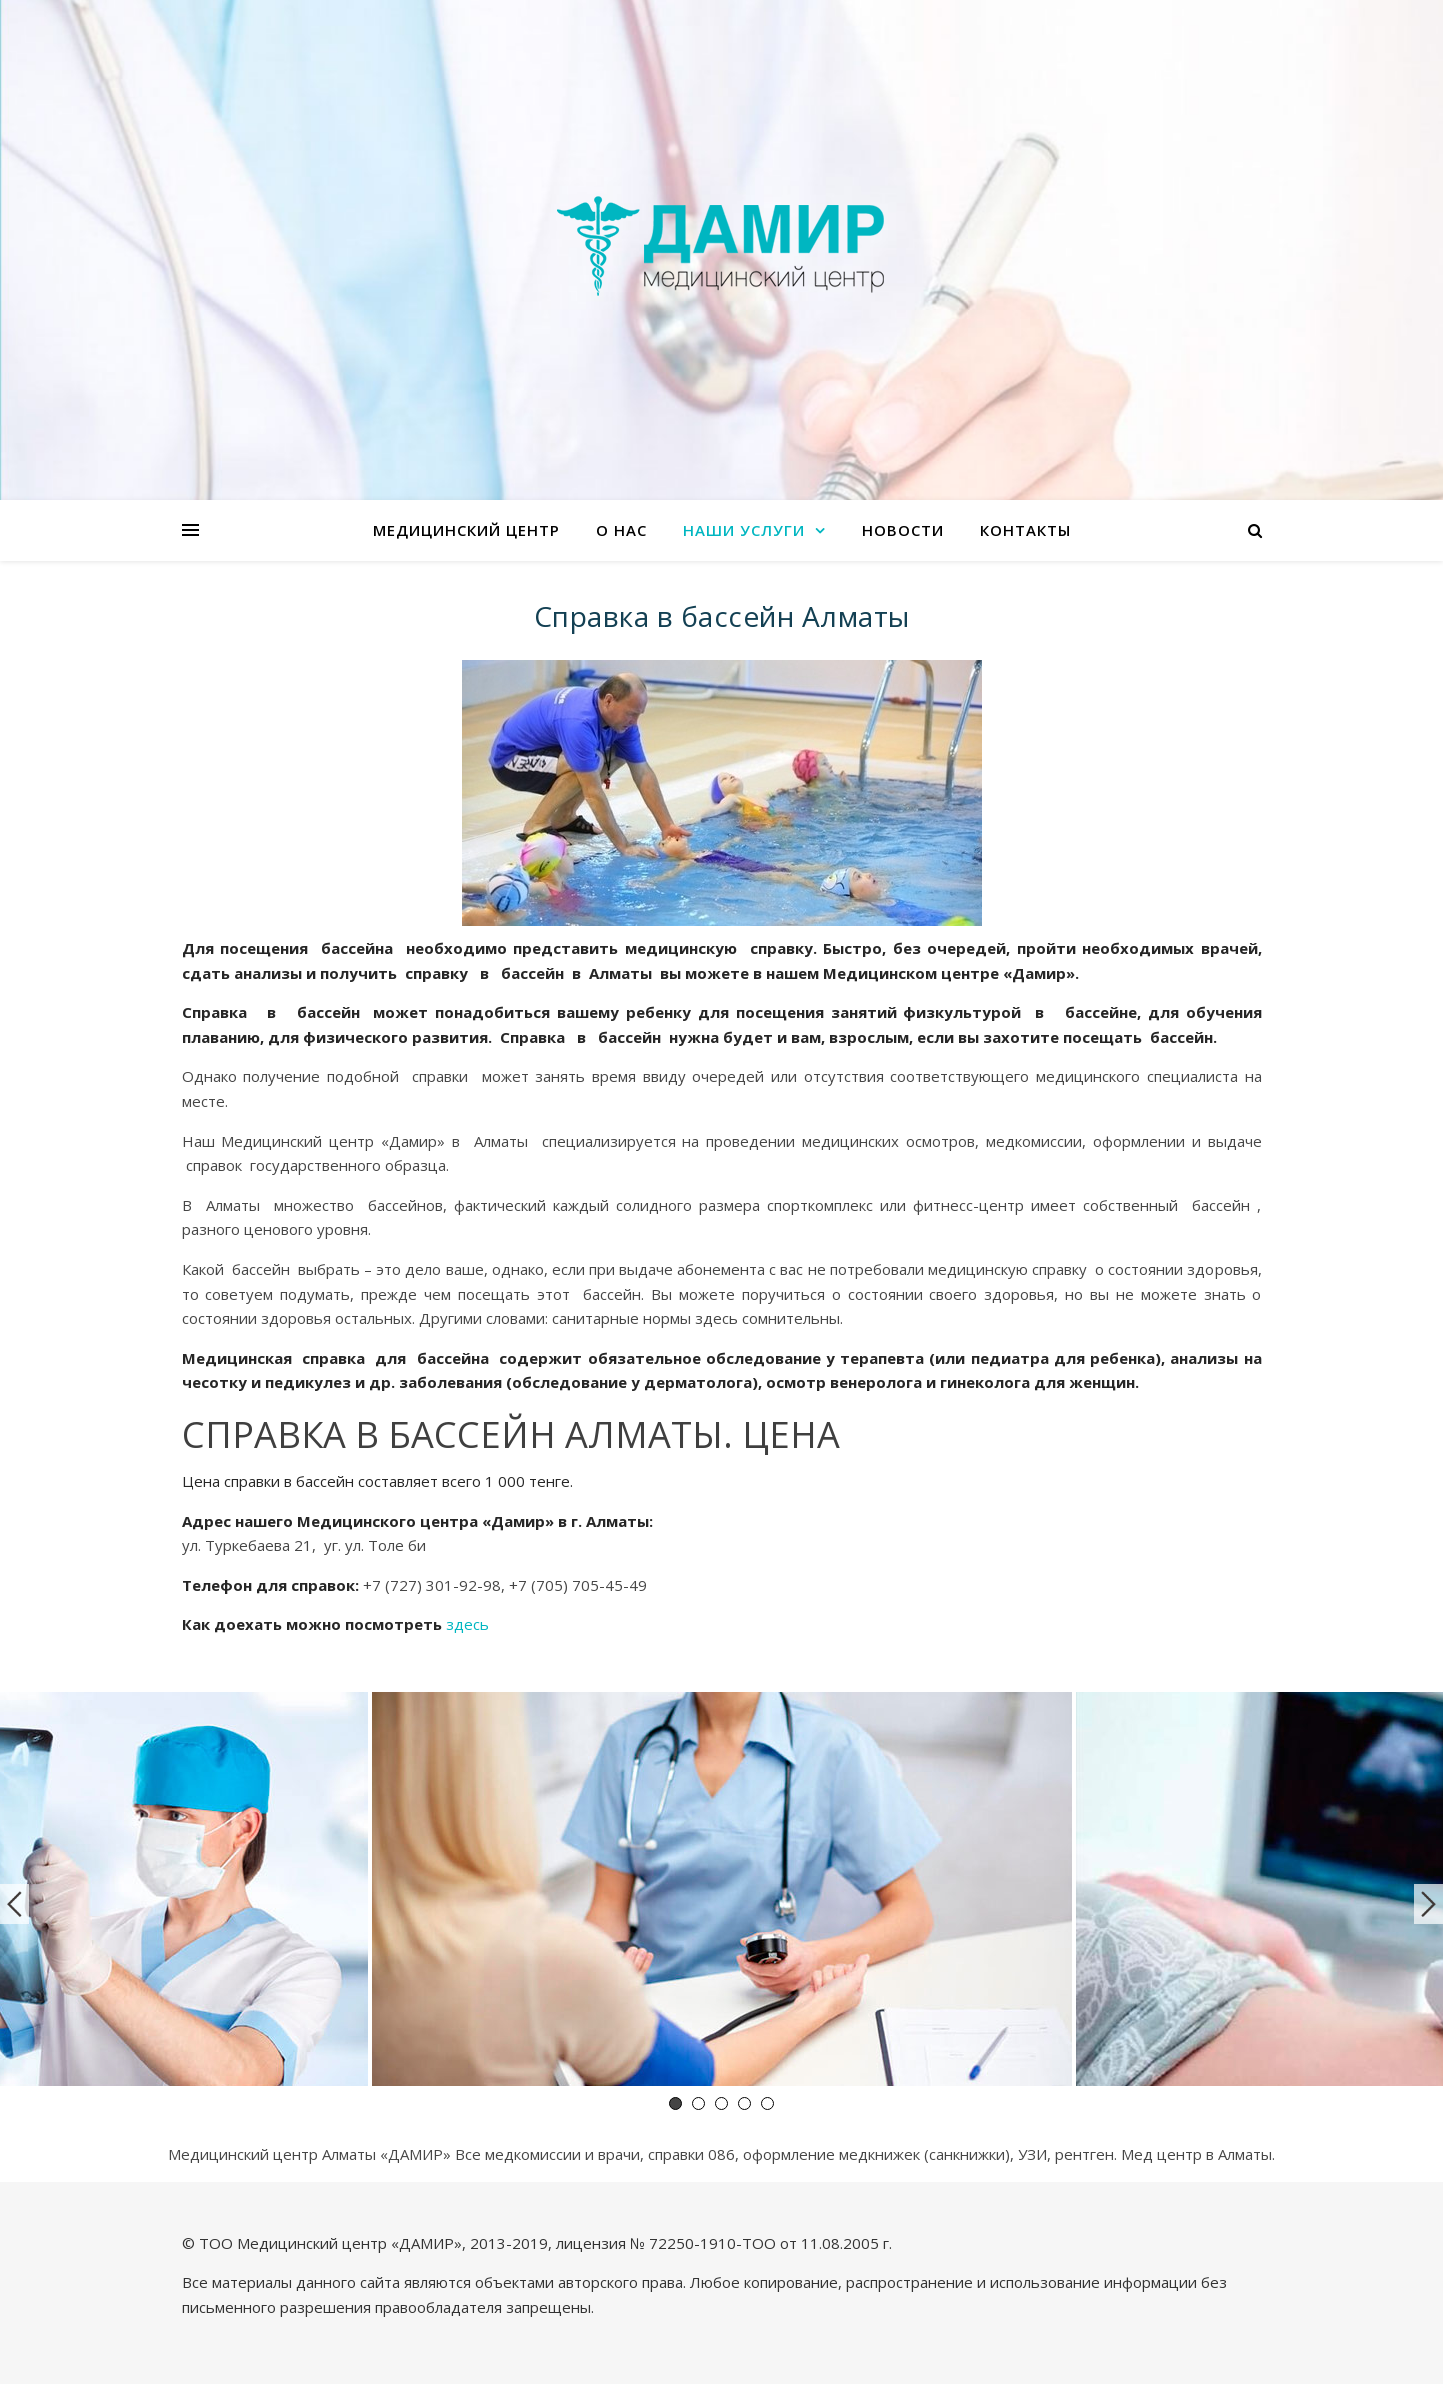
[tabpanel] (722, 1892)
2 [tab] (698, 2103)
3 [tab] (721, 2103)
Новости (903, 530)
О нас (621, 530)
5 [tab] (767, 2103)
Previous (14, 1904)
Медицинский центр (466, 530)
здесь (467, 1624)
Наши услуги (744, 530)
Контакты (1025, 530)
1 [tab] (675, 2103)
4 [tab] (744, 2103)
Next (1428, 1904)
